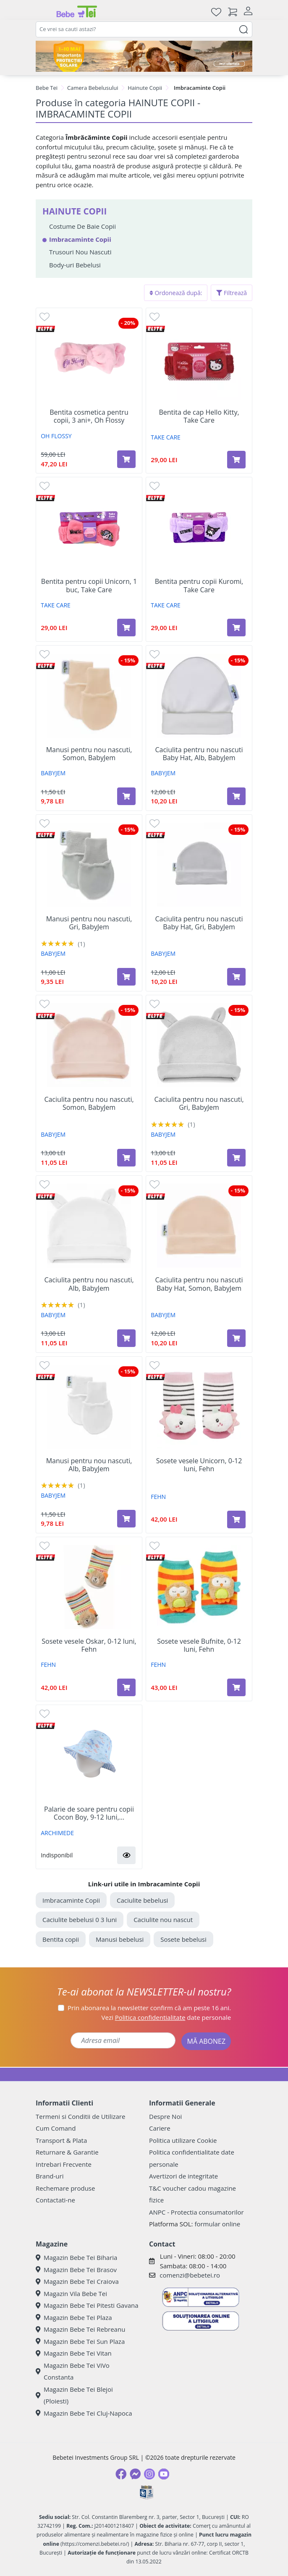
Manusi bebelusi (120, 1939)
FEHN (158, 1497)
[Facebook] (120, 2474)
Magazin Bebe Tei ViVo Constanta (73, 2371)
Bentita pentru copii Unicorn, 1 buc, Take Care (89, 586)
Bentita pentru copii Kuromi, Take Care (199, 586)
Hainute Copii (145, 88)
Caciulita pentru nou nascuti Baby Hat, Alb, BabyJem (199, 754)
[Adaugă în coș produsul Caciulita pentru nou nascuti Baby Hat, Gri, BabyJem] (236, 977)
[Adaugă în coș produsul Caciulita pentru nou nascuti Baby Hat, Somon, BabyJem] (236, 1338)
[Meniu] (42, 11)
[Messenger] (135, 2474)
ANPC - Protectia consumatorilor (196, 2212)
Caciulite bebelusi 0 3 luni (79, 1919)
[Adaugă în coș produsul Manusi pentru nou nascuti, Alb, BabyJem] (126, 1518)
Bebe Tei (47, 88)
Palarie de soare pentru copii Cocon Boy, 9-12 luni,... (89, 1813)
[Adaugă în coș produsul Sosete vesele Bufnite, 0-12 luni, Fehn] (236, 1687)
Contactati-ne (55, 2200)
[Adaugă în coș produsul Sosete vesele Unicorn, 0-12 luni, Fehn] (236, 1519)
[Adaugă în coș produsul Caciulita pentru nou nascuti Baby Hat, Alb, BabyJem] (236, 796)
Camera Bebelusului (92, 88)
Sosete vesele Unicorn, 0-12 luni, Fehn (199, 1465)
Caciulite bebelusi (142, 1900)
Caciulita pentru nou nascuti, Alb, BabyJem (89, 1284)
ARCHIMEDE (57, 1833)
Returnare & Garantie (67, 2152)
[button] (126, 1855)
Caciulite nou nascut (163, 1919)
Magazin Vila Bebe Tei (71, 2293)
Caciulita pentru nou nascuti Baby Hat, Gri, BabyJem (199, 923)
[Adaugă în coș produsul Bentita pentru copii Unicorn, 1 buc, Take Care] (126, 627)
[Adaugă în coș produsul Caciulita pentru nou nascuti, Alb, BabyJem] (126, 1338)
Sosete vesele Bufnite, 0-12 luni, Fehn (199, 1645)
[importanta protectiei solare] (144, 56)
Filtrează (231, 293)
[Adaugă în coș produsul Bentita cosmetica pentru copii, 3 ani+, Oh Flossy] (126, 459)
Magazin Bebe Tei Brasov (76, 2269)
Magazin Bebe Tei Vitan (74, 2353)
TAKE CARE (166, 437)
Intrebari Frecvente (64, 2164)
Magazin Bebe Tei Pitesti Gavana (87, 2305)
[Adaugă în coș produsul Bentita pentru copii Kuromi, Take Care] (236, 627)
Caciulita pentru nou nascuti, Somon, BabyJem (89, 1103)
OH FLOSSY (56, 436)
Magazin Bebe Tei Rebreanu (80, 2329)
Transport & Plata (61, 2140)
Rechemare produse (65, 2188)
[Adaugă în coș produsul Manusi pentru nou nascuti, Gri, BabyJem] (126, 977)
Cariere (159, 2128)
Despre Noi (165, 2116)
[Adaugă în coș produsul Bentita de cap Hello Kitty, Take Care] (236, 459)
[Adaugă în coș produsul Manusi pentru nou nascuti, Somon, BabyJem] (126, 796)
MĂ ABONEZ (206, 2041)
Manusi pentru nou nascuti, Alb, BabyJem (89, 1465)
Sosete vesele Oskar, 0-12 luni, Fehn (89, 1645)
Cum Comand (56, 2128)
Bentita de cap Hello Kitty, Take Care (199, 416)
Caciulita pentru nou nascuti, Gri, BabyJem (198, 1103)
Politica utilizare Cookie (183, 2140)
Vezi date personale (166, 2017)
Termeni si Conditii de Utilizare (80, 2116)
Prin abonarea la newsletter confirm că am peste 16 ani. (149, 2007)
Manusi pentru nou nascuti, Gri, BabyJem (89, 923)
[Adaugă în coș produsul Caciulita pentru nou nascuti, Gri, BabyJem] (236, 1157)
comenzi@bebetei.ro (190, 2275)
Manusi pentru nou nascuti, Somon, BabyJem (89, 754)
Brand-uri (49, 2176)
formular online (217, 2224)
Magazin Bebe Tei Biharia (76, 2257)
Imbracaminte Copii (71, 1900)
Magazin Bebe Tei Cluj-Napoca (84, 2413)
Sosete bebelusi (183, 1939)
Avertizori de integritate (183, 2176)
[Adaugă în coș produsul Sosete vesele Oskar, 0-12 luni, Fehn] (126, 1687)
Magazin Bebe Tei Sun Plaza (80, 2341)
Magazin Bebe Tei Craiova (77, 2281)
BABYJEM (53, 773)
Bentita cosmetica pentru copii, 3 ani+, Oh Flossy (89, 416)
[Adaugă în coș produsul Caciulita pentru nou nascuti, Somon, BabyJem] (126, 1157)
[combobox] (144, 29)
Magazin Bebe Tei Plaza (74, 2317)
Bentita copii (60, 1939)
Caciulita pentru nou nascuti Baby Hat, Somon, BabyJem (199, 1284)
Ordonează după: (175, 293)
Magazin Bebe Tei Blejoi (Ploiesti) (74, 2395)
